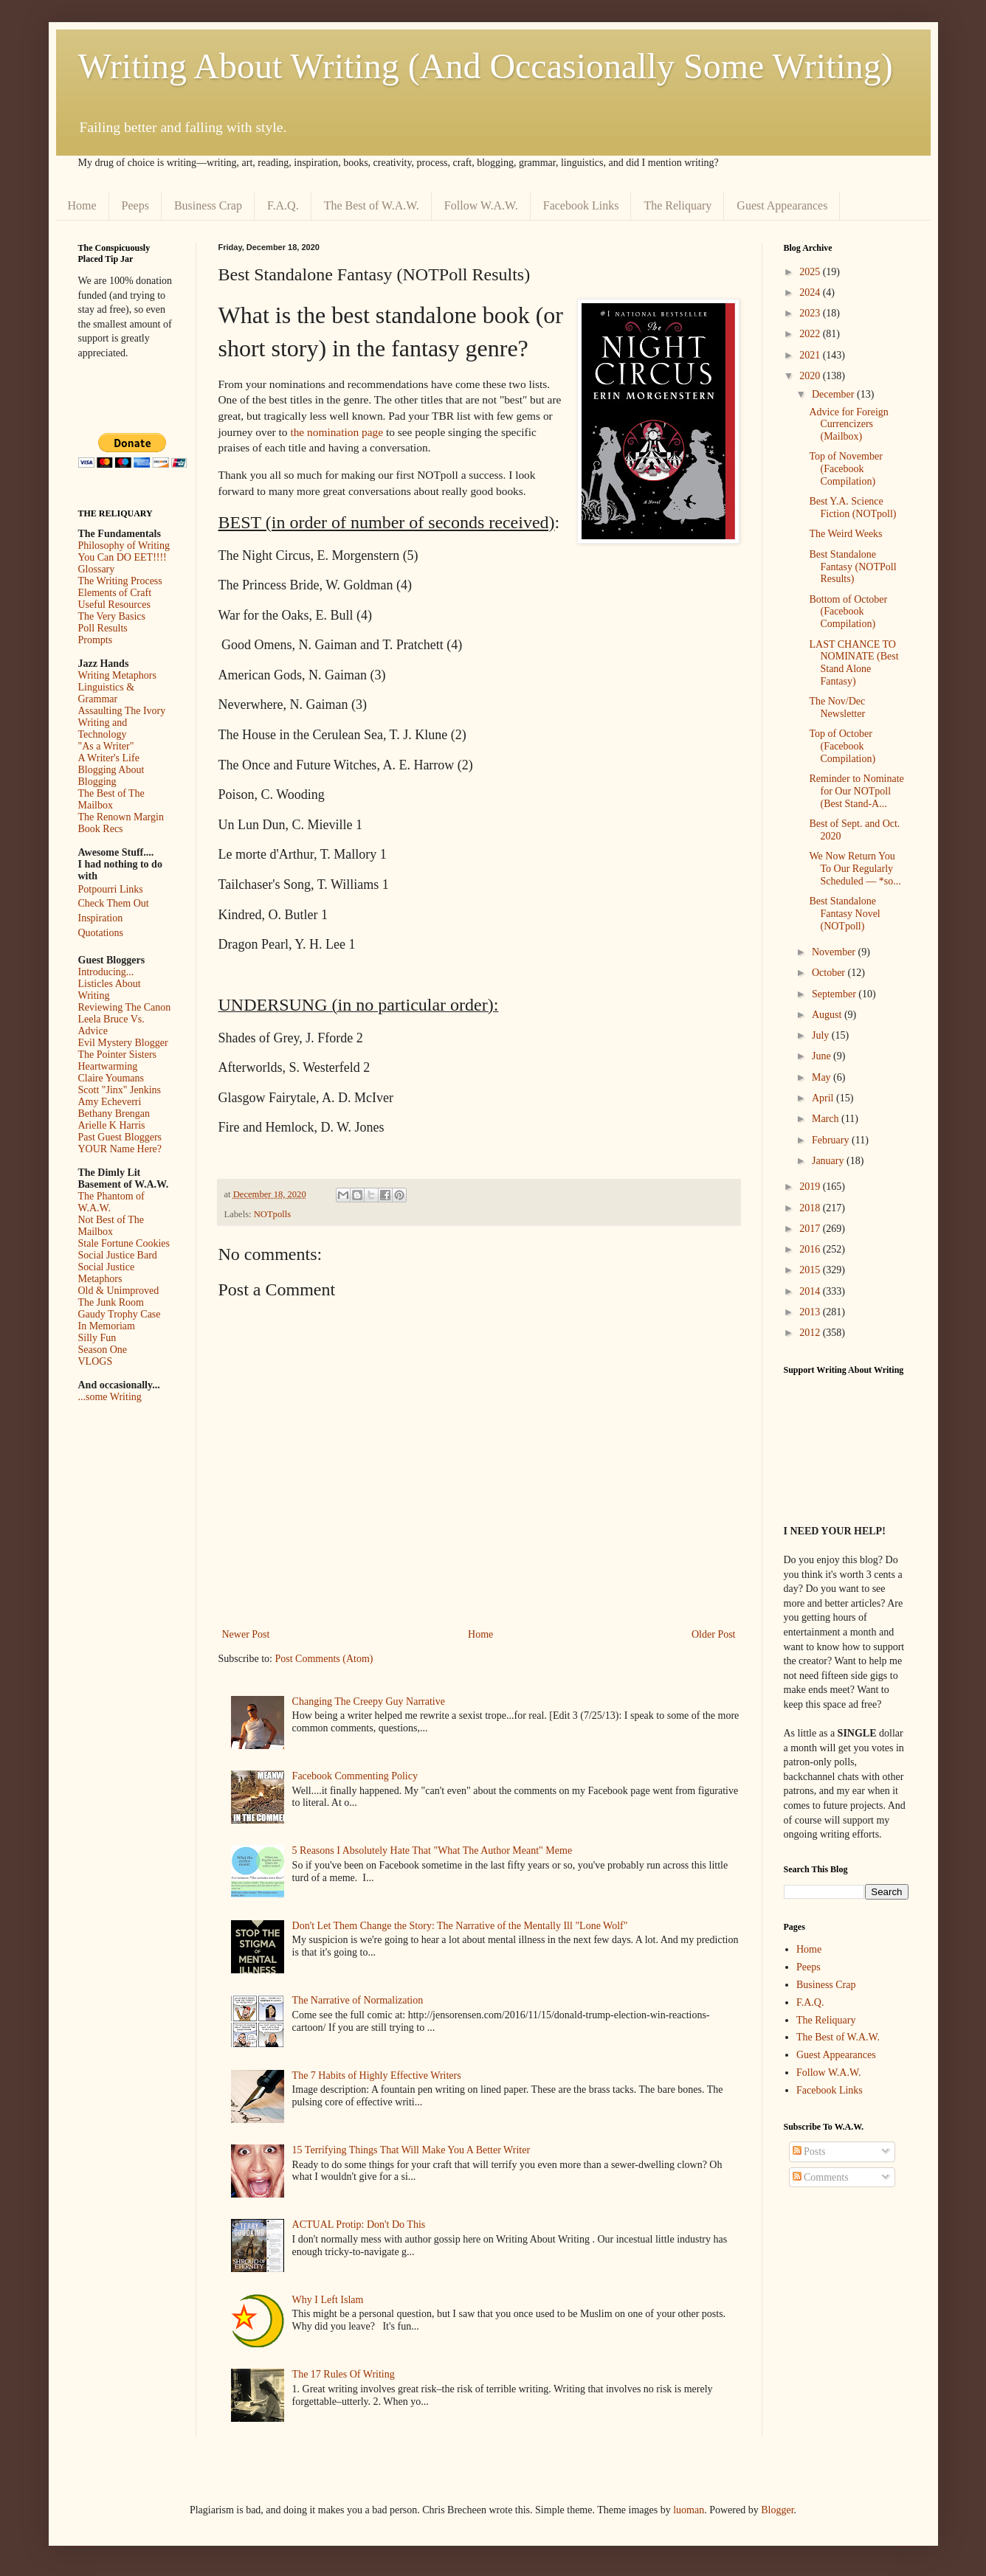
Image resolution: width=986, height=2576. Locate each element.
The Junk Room (111, 1302)
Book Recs (100, 828)
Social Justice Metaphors (106, 1272)
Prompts (95, 639)
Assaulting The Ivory (122, 710)
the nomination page (336, 432)
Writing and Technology (103, 728)
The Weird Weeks (845, 533)
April (824, 1098)
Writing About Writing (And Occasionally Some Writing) (485, 66)
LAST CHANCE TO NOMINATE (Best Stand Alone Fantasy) (853, 663)
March (826, 1118)
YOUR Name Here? (120, 1148)
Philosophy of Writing (124, 545)
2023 (811, 313)
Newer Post (246, 1634)
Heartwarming (108, 1066)
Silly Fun (97, 1337)
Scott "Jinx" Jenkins (120, 1089)
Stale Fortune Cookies (124, 1243)
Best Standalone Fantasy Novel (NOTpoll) (844, 914)
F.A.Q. (283, 205)
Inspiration (100, 918)
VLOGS (95, 1361)
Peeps (135, 205)
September (835, 994)
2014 (811, 1291)
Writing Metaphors (117, 675)
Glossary (96, 569)
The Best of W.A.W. (371, 205)
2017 (811, 1228)
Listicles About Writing (109, 989)
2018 (811, 1207)
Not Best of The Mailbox (111, 1225)
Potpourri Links (110, 889)
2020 (811, 375)
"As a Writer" (106, 746)
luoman (688, 2510)
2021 (811, 355)
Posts (809, 2151)
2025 (811, 271)
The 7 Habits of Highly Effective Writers (376, 2075)
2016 (811, 1249)
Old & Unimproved (118, 1290)
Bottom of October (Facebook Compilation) (848, 612)
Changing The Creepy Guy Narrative (368, 1701)
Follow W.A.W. (481, 205)
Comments (821, 2177)
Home (82, 205)
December (834, 394)
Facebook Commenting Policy (355, 1776)
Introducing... (106, 971)
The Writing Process (120, 580)
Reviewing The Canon (124, 1007)
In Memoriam (106, 1326)
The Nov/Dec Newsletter (837, 707)
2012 (811, 1332)
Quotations (100, 932)
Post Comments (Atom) (324, 1658)
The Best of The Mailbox (111, 799)
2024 (811, 292)
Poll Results (103, 628)
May (822, 1077)
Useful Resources (114, 604)
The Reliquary (677, 205)
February (832, 1140)
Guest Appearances (782, 205)
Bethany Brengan (114, 1113)
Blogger (777, 2510)
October (830, 972)
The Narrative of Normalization (358, 2000)
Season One (103, 1349)
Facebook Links (581, 205)
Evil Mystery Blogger (123, 1042)
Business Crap (208, 205)
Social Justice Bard (117, 1255)
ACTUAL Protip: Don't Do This (359, 2224)
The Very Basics (112, 616)
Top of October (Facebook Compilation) (842, 746)
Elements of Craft (115, 592)
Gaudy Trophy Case (119, 1314)
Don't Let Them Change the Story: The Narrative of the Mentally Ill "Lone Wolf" (460, 1925)
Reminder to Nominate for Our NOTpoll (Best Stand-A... (856, 791)
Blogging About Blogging (111, 775)
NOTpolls (272, 1214)
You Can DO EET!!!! (122, 557)
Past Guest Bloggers (120, 1137)
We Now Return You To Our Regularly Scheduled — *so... (854, 869)
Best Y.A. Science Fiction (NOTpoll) (852, 507)
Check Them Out (113, 903)
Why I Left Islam (328, 2299)
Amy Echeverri (110, 1101)
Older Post (714, 1634)
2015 (811, 1269)
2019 (811, 1186)
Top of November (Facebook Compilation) (845, 469)
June (822, 1056)
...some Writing (110, 1396)
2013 (811, 1312)
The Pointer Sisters (117, 1054)
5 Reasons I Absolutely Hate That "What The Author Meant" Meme (432, 1850)
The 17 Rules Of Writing (343, 2374)
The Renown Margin (121, 817)
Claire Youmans (111, 1078)
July (822, 1035)
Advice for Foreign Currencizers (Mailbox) (848, 424)
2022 (811, 333)
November (835, 952)
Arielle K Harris (111, 1125)
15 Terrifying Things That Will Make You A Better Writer (411, 2150)
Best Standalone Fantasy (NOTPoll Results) (852, 567)
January (829, 1160)
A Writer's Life (108, 758)
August (828, 1014)
